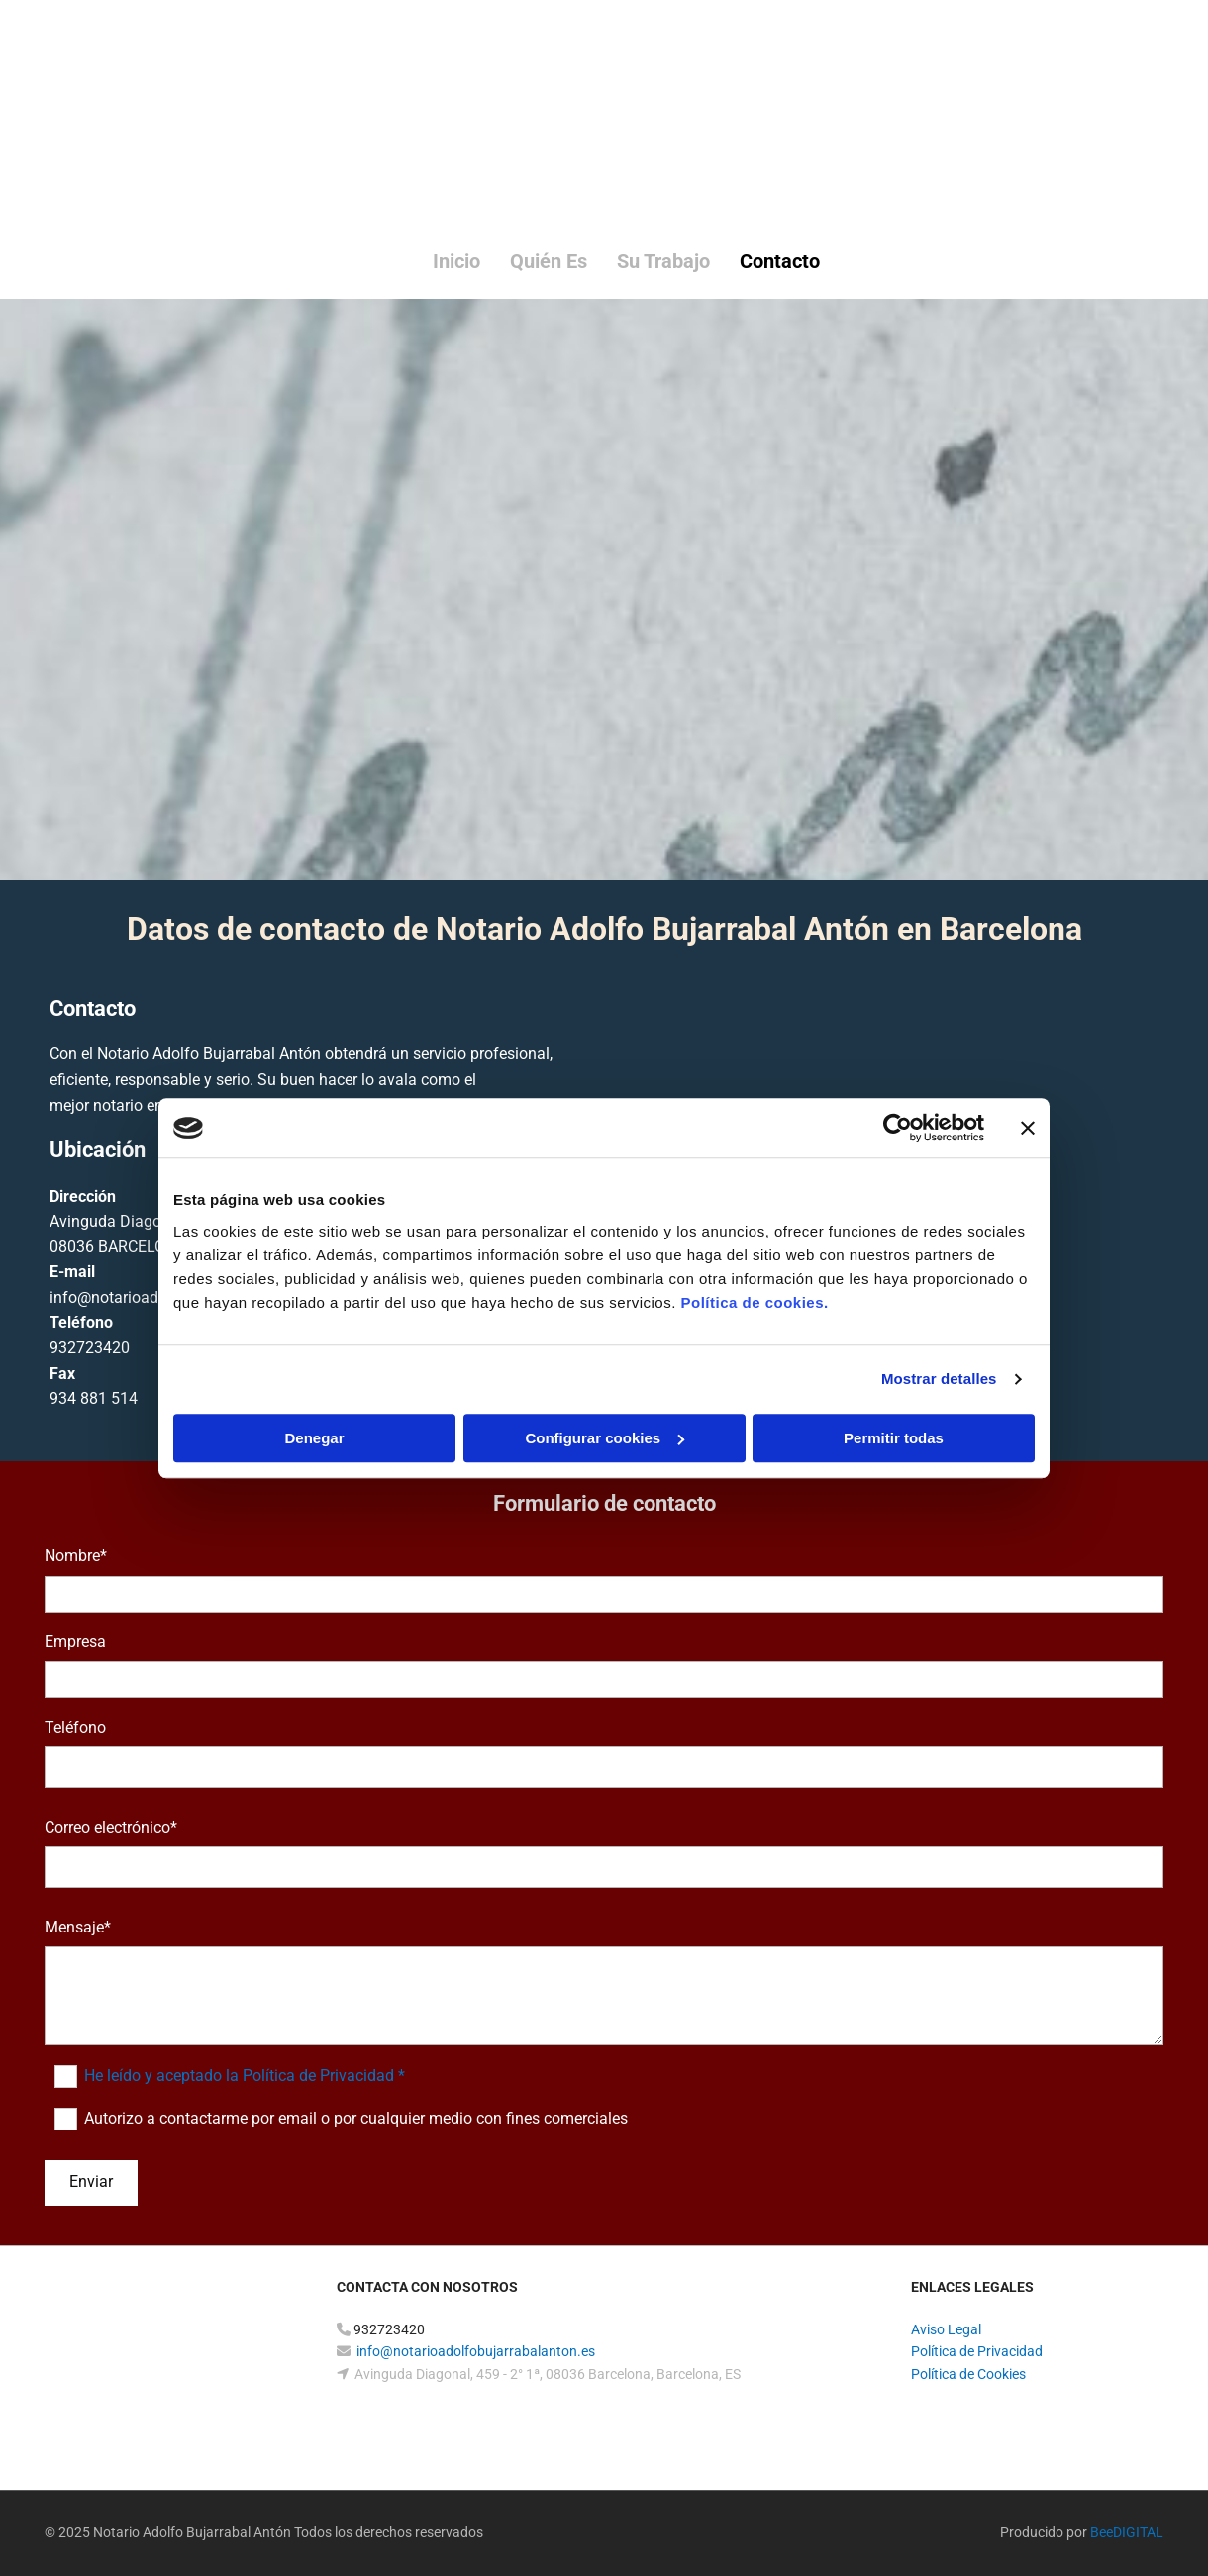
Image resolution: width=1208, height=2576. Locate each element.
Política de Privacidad (977, 2351)
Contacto (780, 261)
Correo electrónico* (111, 1827)
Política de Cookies (968, 2374)
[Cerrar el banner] (1028, 1128)
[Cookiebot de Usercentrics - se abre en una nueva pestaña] (897, 1127)
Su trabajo (663, 261)
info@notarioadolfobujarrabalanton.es (475, 2351)
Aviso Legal (946, 2329)
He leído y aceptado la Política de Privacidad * (244, 2075)
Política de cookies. (754, 1302)
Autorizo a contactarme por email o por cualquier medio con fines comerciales (356, 2118)
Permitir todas (894, 1438)
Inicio (456, 261)
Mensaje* (78, 1927)
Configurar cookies (604, 1438)
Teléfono (75, 1727)
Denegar (314, 1438)
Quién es (548, 261)
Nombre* (76, 1555)
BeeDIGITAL (1126, 2532)
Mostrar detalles (939, 1378)
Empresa (75, 1642)
